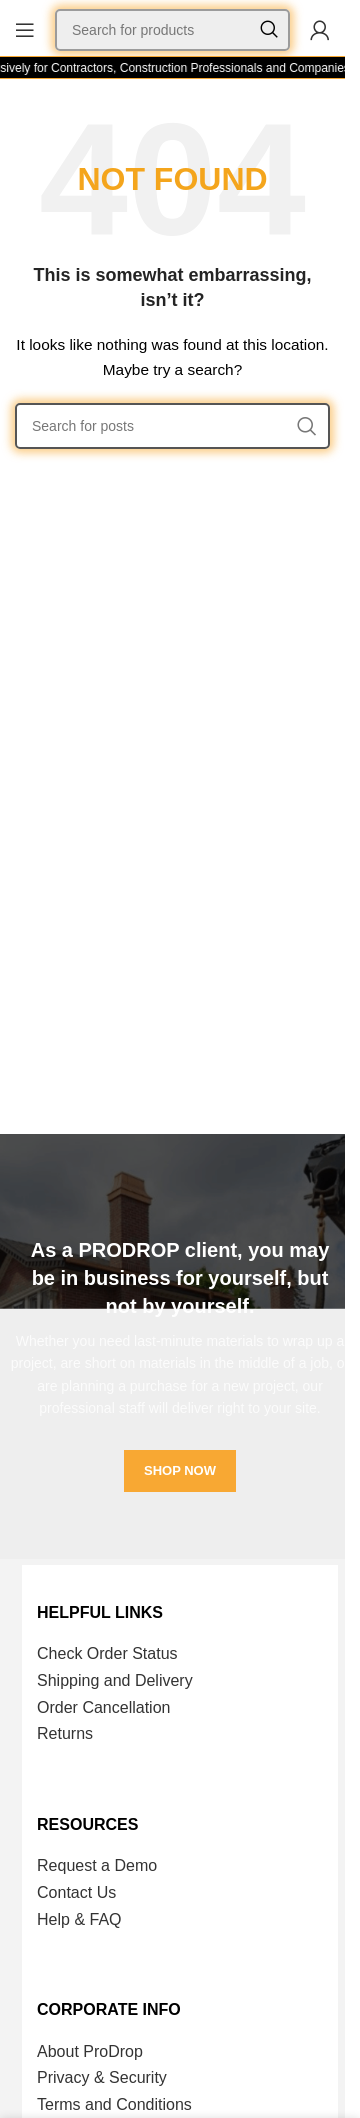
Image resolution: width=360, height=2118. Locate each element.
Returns (65, 1733)
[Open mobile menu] (25, 30)
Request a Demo (97, 1865)
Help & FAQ (79, 1919)
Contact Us (76, 1892)
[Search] (172, 30)
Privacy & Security (102, 2077)
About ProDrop (90, 2051)
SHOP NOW (180, 1470)
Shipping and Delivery (115, 1680)
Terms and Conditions (114, 2104)
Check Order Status (107, 1653)
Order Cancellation (103, 1707)
